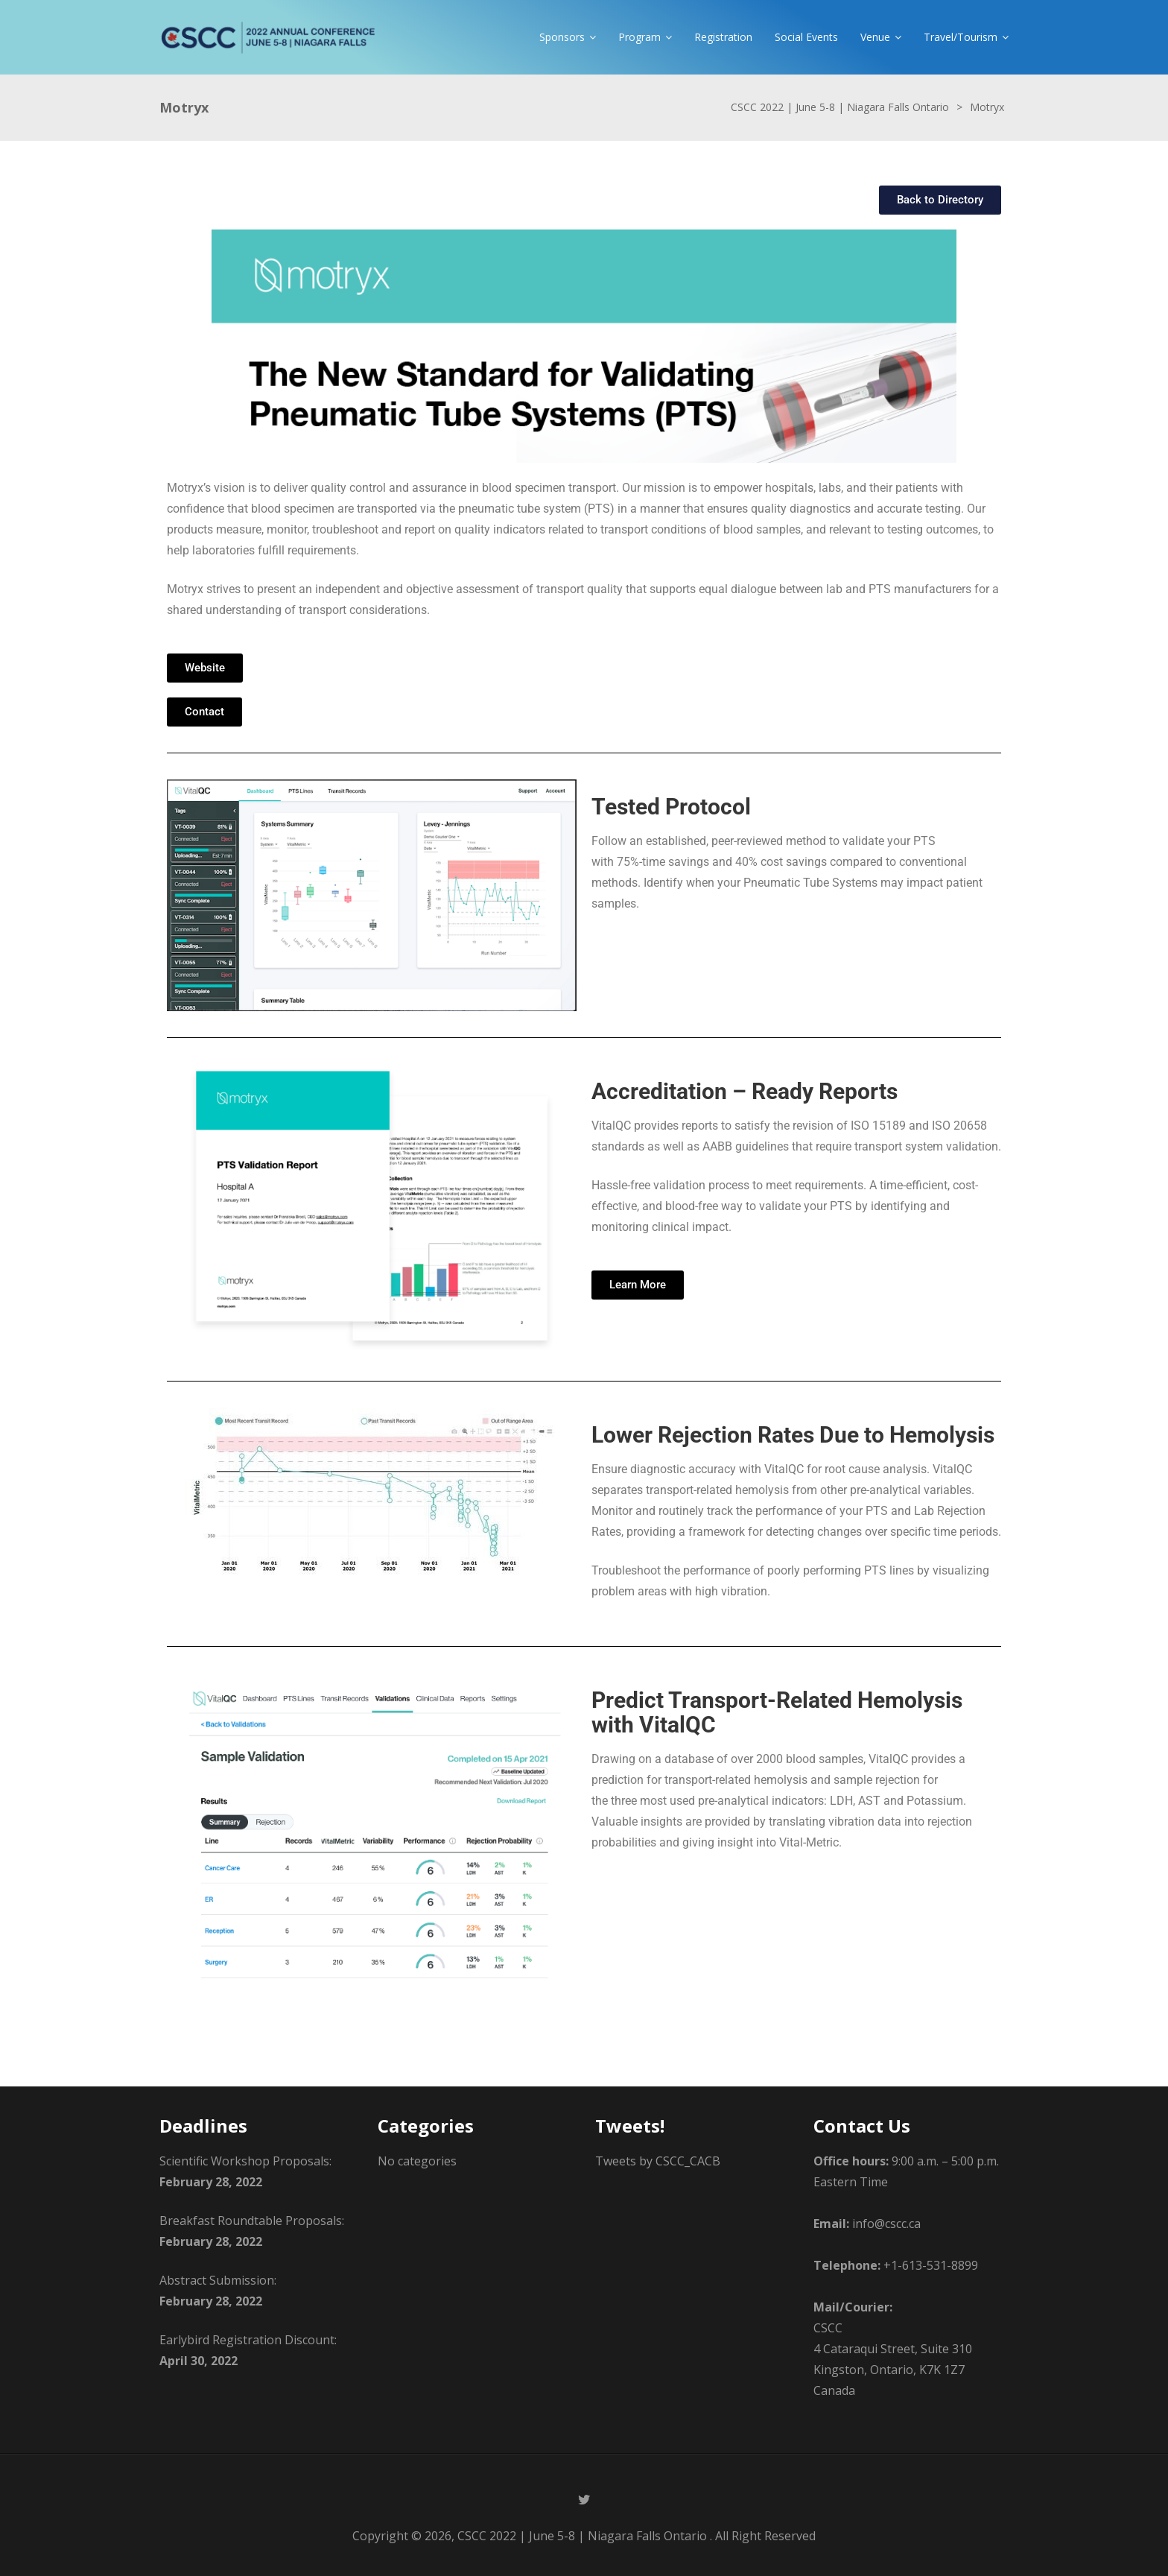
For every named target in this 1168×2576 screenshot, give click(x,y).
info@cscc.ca (886, 2223)
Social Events (806, 37)
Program (639, 37)
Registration (723, 37)
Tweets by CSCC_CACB (657, 2161)
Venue (875, 37)
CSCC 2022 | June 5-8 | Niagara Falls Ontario (582, 2536)
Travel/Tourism (960, 37)
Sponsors (562, 37)
